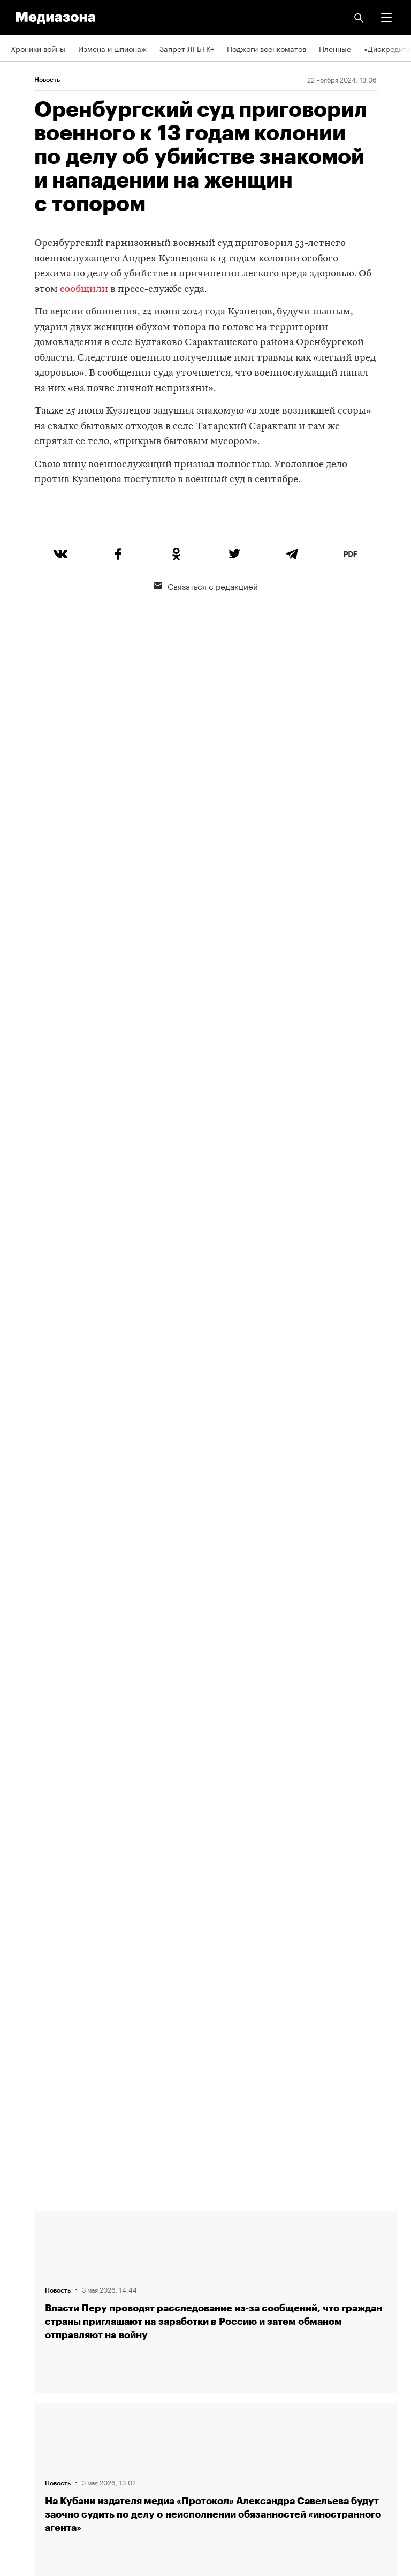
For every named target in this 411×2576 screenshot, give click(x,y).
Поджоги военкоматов (266, 48)
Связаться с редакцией (206, 626)
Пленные (335, 48)
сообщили (84, 289)
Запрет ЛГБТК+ (186, 48)
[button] (386, 17)
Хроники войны (38, 48)
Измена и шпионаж (112, 48)
